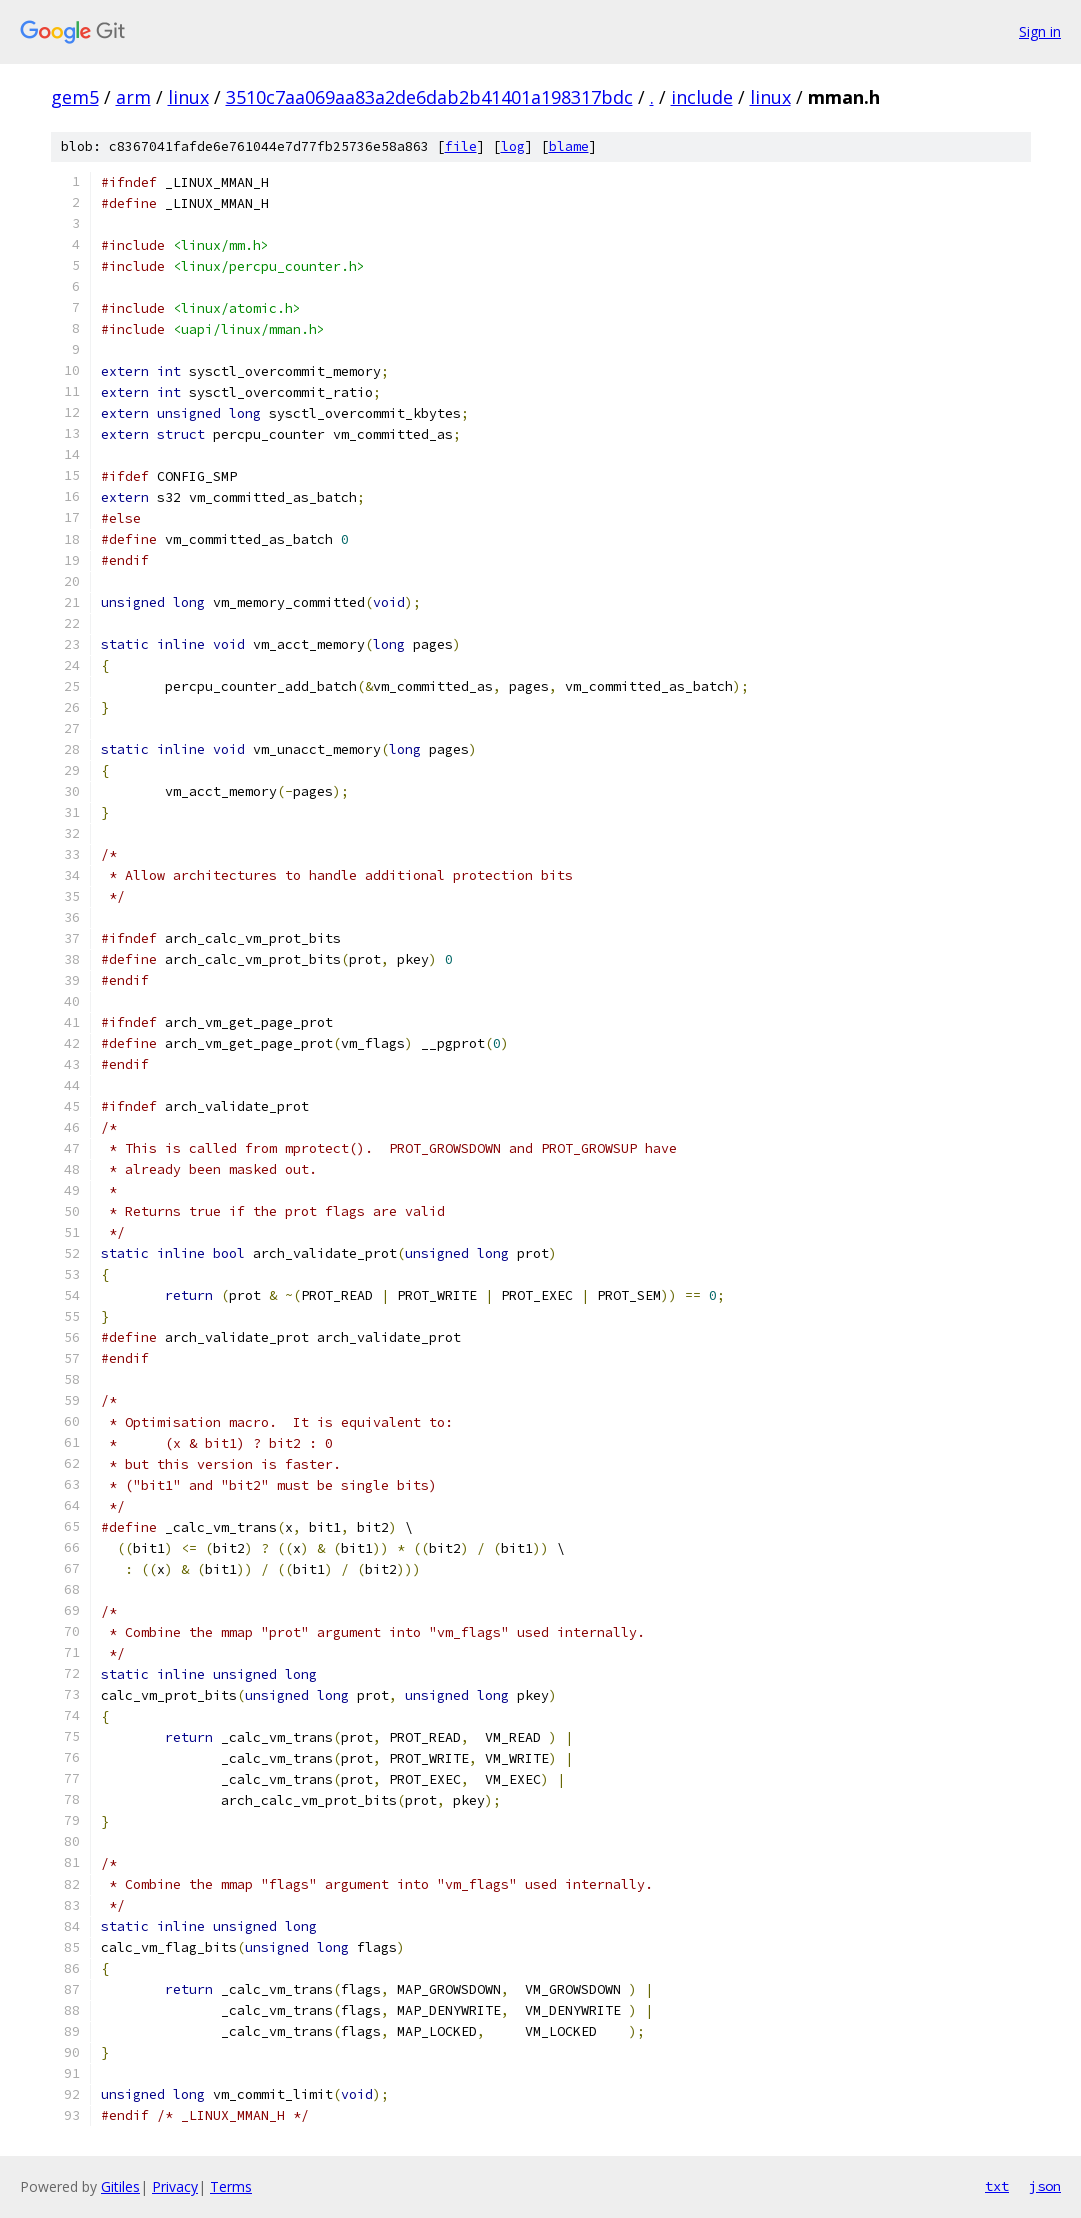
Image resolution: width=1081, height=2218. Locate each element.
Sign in (1040, 31)
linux (188, 97)
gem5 (75, 97)
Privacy (175, 2186)
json (1045, 2186)
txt (997, 2186)
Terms (231, 2186)
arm (133, 97)
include (702, 97)
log (513, 146)
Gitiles (120, 2186)
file (461, 146)
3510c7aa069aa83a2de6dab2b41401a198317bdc (429, 97)
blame (569, 146)
